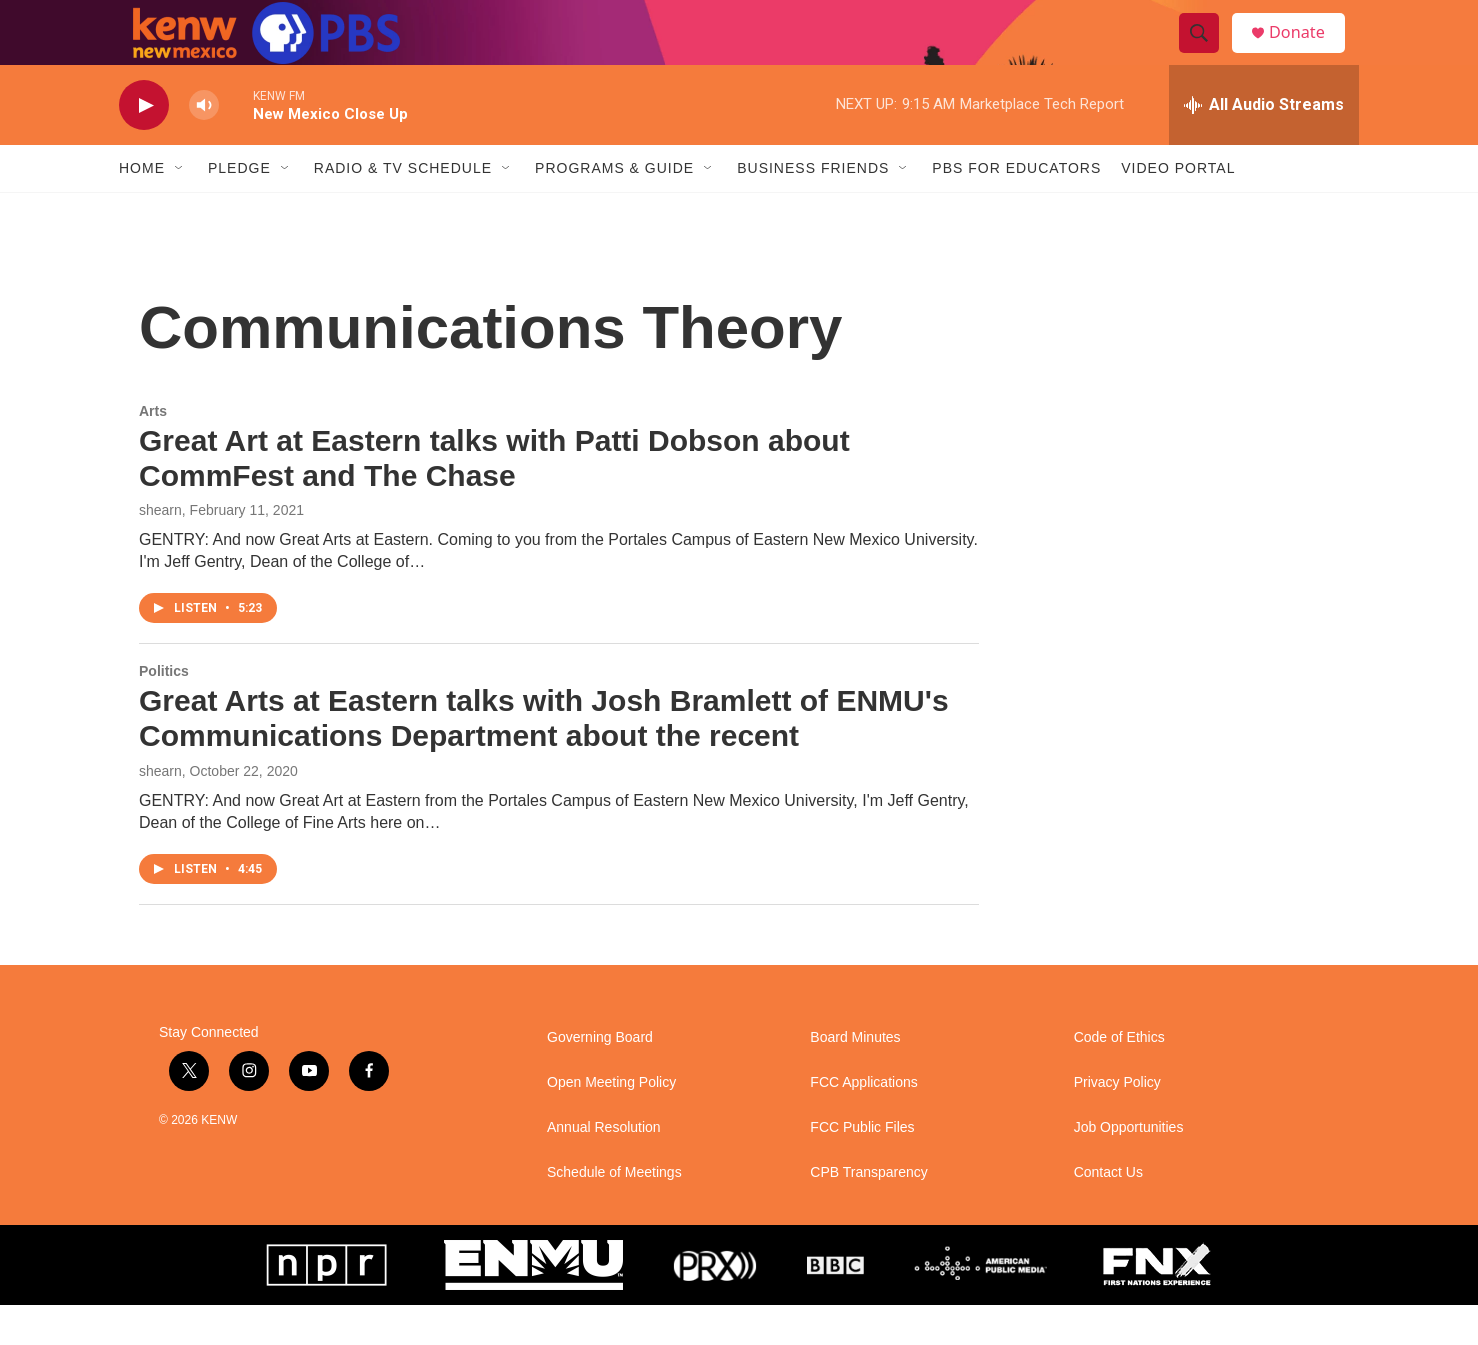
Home (142, 208)
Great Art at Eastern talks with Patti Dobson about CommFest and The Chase (494, 498)
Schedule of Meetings (614, 1212)
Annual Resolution (604, 1167)
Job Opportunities (1129, 1167)
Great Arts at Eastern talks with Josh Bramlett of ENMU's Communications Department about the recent (544, 758)
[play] (144, 145)
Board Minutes (855, 1077)
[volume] (204, 145)
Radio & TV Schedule (403, 208)
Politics (164, 711)
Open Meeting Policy (611, 1122)
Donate (1308, 52)
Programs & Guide (614, 208)
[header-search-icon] (1207, 53)
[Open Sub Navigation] (180, 208)
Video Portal (1178, 208)
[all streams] (1264, 145)
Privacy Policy (1117, 1122)
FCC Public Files (862, 1167)
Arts (153, 451)
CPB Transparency (869, 1212)
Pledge (239, 208)
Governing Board (600, 1077)
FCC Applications (863, 1122)
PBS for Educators (1016, 208)
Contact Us (1108, 1212)
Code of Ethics (1119, 1077)
